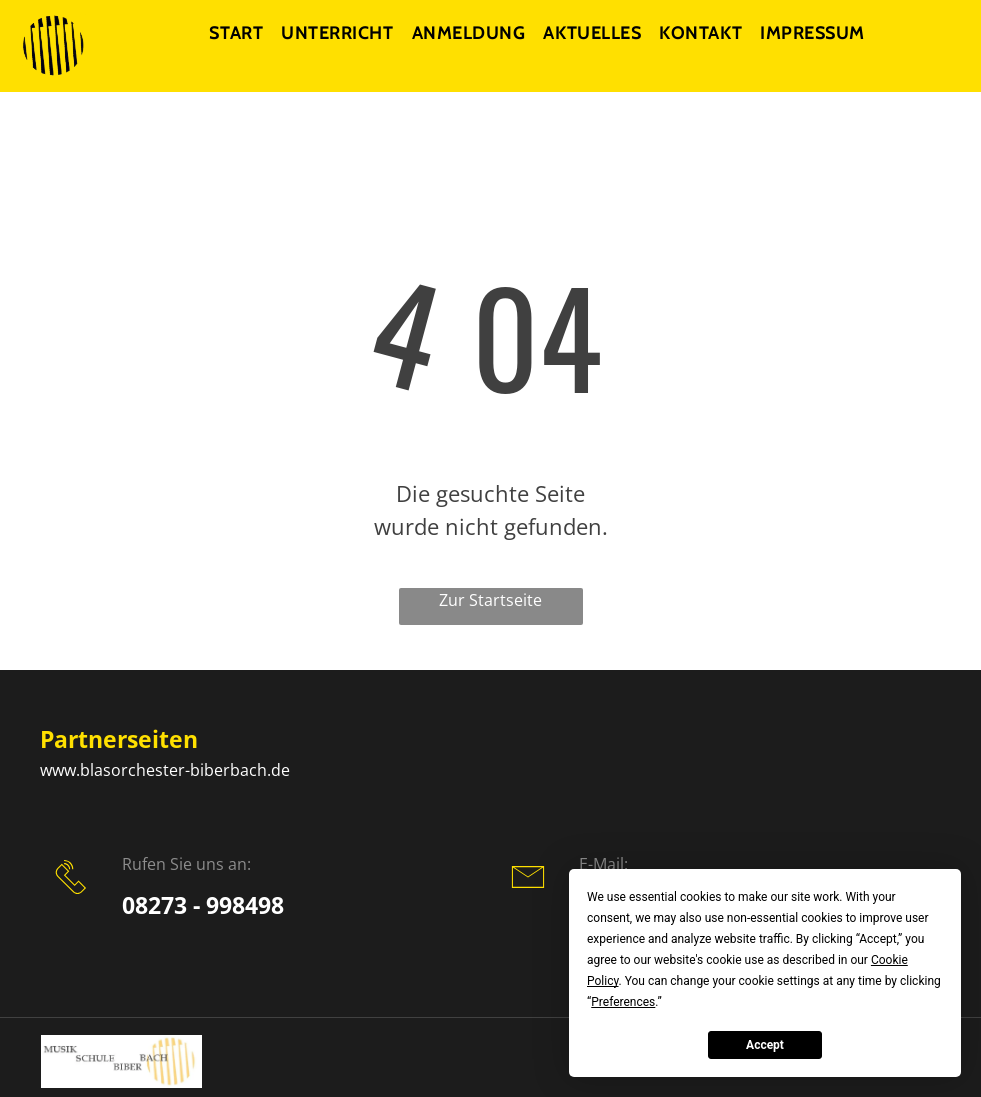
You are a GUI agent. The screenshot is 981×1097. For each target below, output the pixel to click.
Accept (765, 1045)
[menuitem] (242, 33)
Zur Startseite (490, 600)
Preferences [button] (623, 1002)
